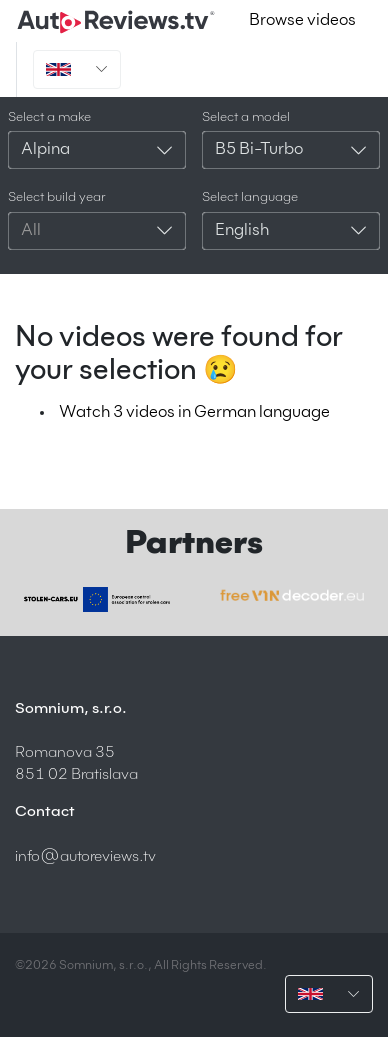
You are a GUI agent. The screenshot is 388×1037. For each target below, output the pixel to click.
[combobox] (97, 150)
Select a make (49, 117)
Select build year (57, 197)
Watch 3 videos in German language (194, 413)
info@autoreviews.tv (85, 856)
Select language (250, 197)
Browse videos (302, 21)
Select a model (246, 117)
